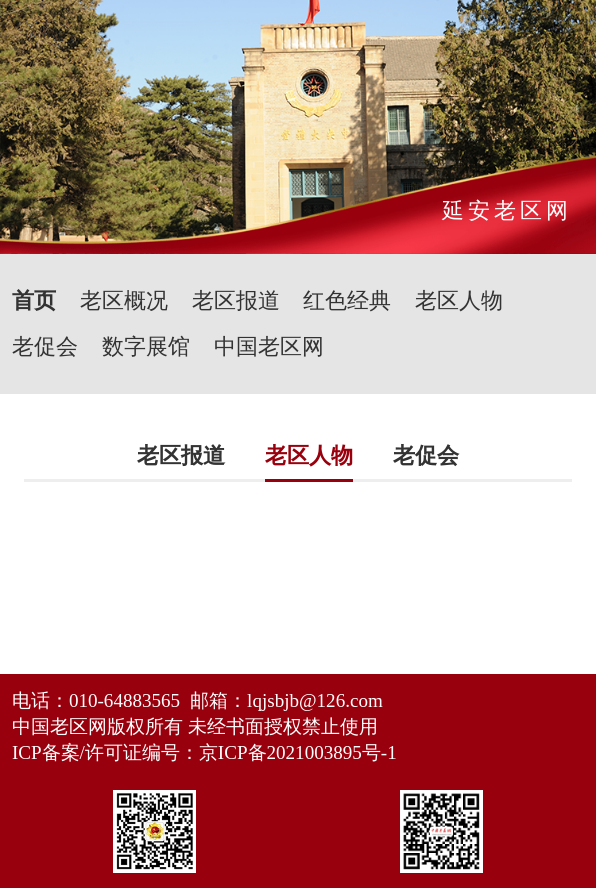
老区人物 (459, 300)
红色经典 (347, 300)
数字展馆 (146, 346)
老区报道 (236, 300)
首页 (34, 300)
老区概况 (124, 300)
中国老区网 (269, 346)
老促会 (45, 346)
